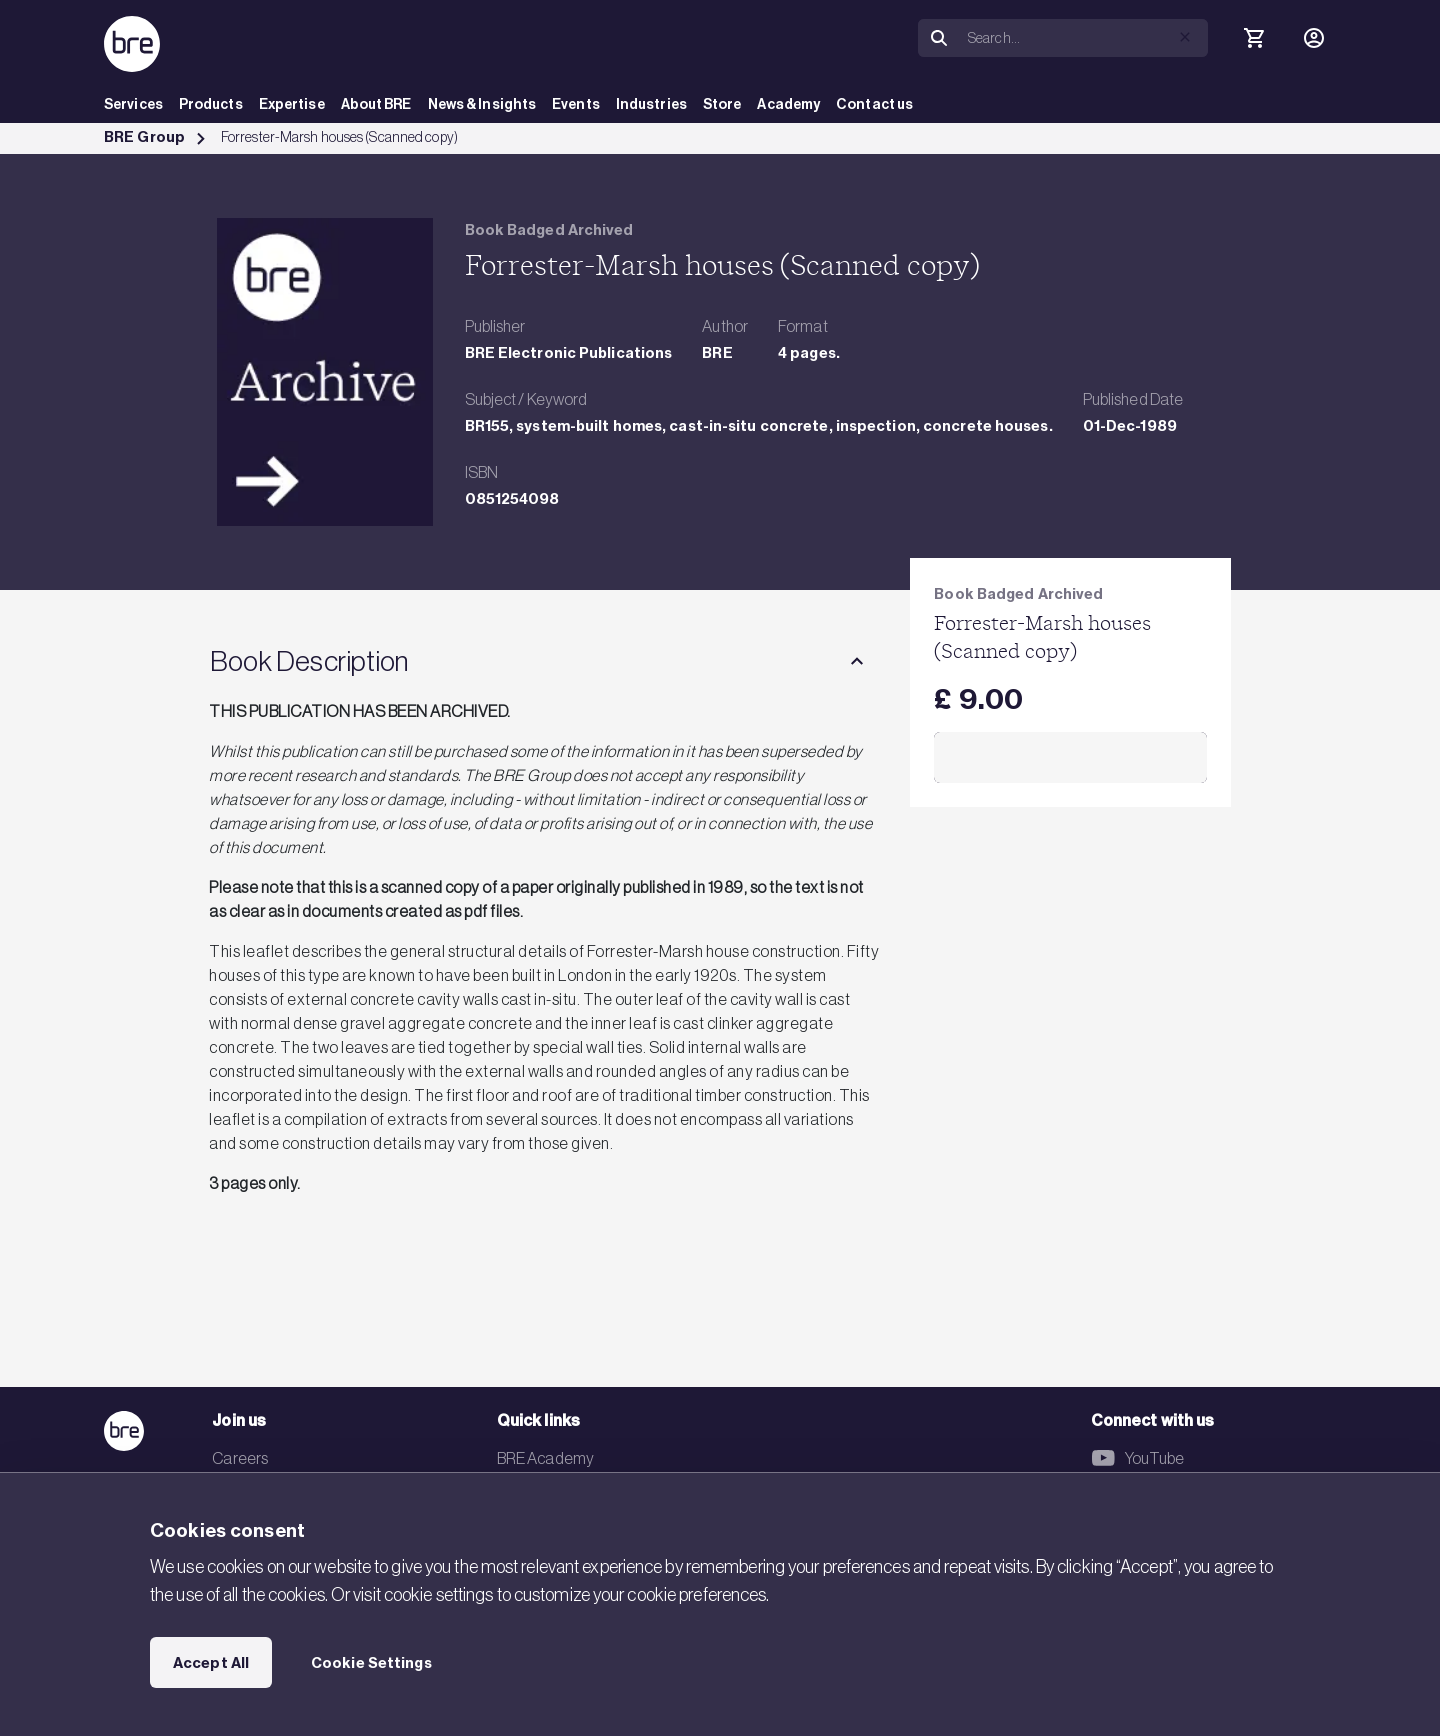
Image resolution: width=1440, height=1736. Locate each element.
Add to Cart (1070, 758)
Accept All (211, 1663)
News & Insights (482, 104)
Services (133, 104)
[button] (1185, 37)
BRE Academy (545, 1458)
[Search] (1084, 38)
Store (722, 104)
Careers (240, 1458)
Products (211, 104)
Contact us (874, 104)
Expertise (292, 104)
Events (576, 104)
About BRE (376, 104)
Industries (651, 104)
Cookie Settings (371, 1663)
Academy (788, 104)
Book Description (309, 661)
